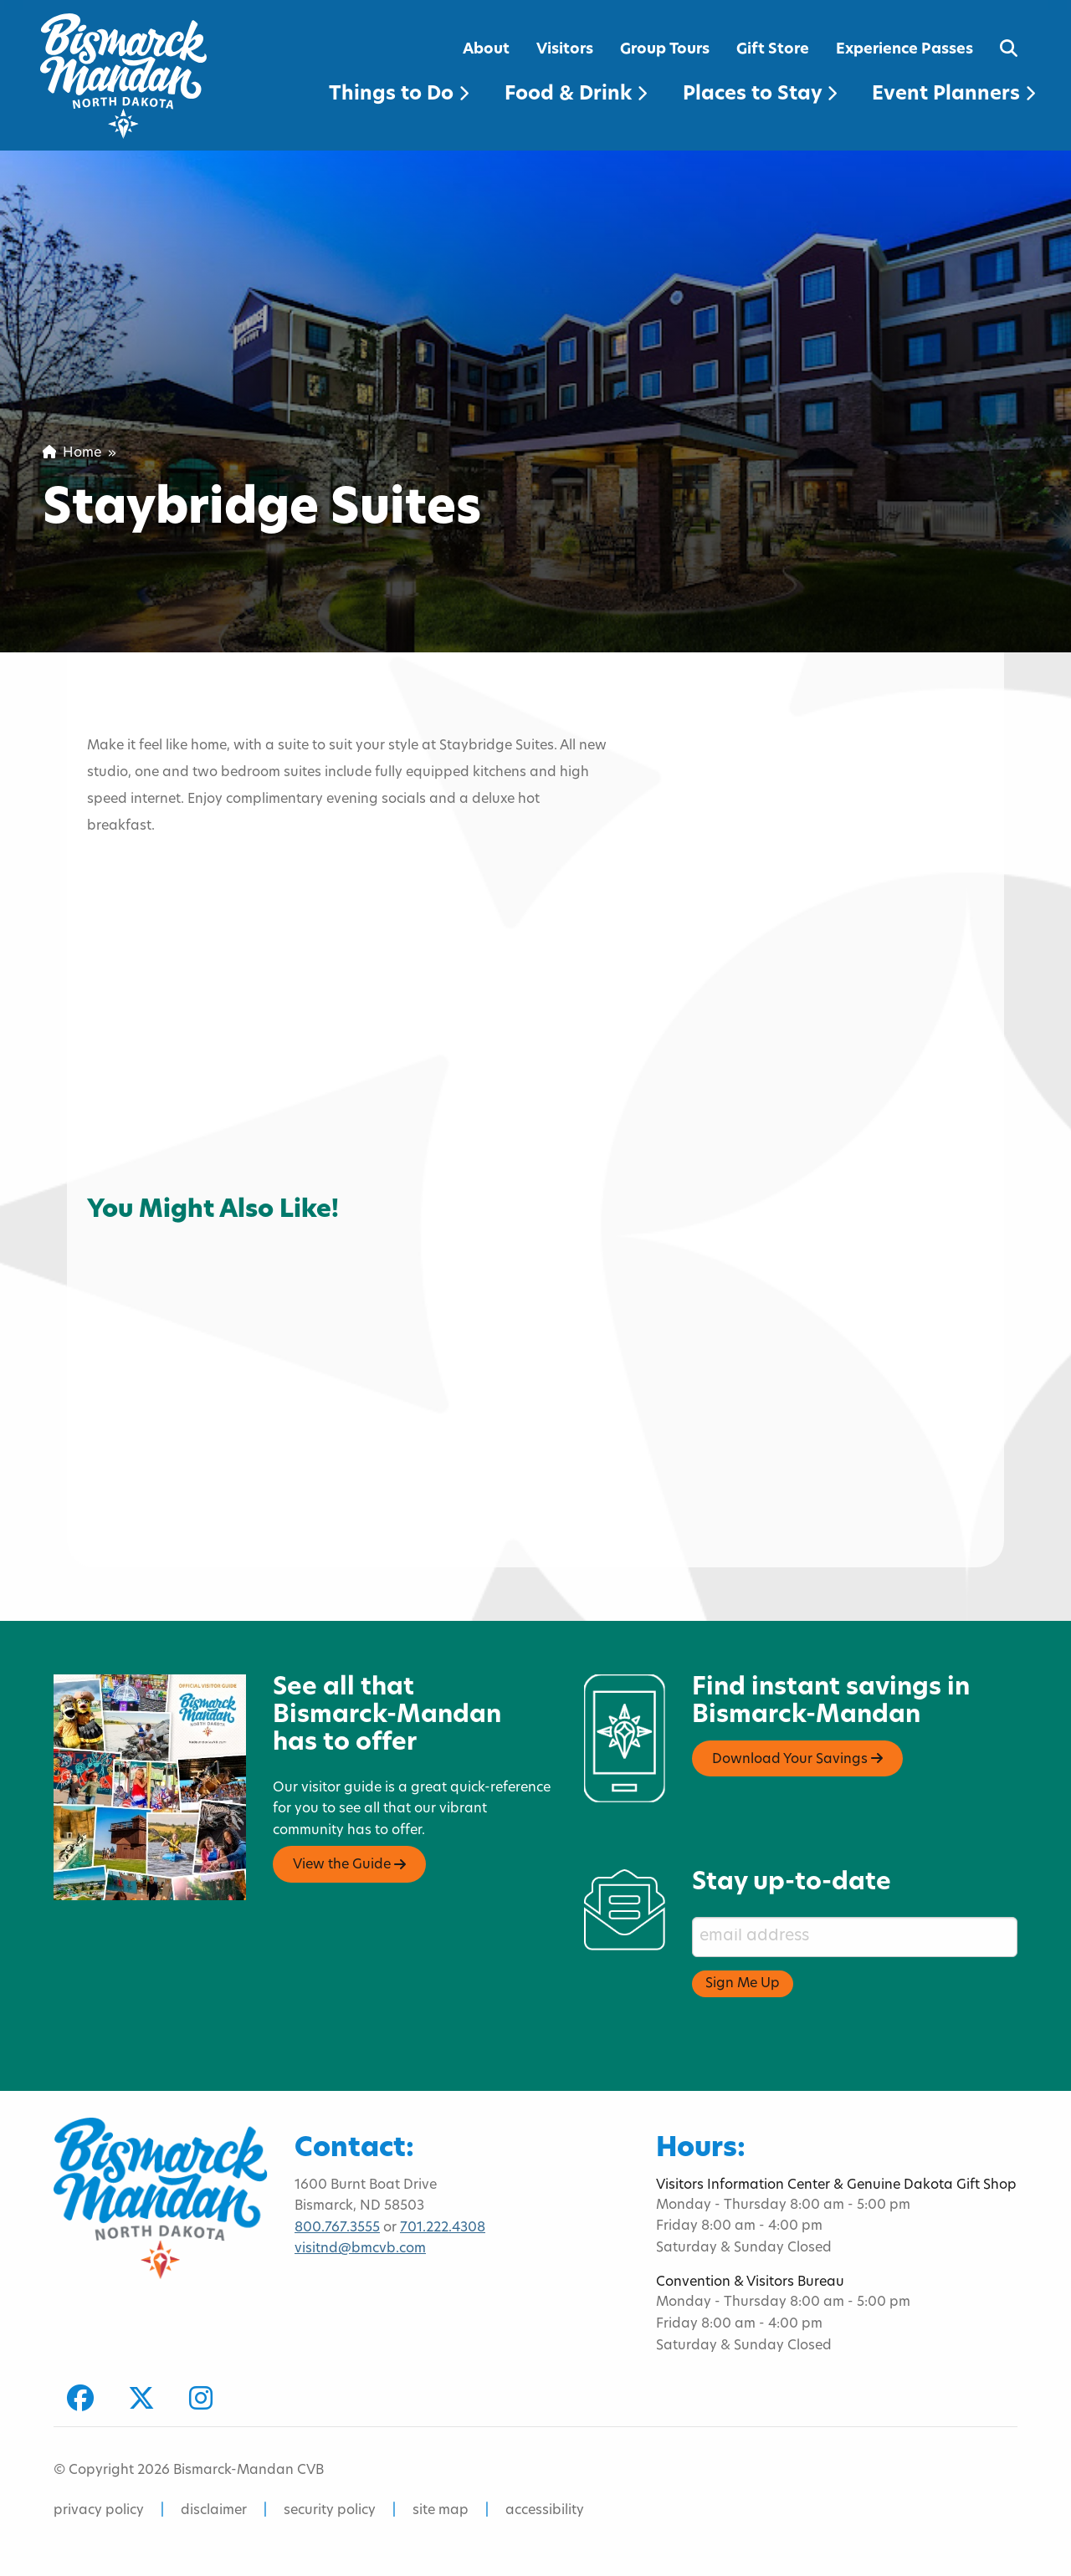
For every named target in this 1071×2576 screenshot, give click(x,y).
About (486, 50)
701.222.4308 (442, 2228)
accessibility (544, 2510)
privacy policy (99, 2510)
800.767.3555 (337, 2228)
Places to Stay (760, 95)
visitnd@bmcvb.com (360, 2249)
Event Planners (953, 95)
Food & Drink (576, 95)
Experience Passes (904, 50)
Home (72, 453)
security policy (330, 2510)
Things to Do (399, 95)
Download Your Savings (797, 1758)
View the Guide (349, 1865)
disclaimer (214, 2510)
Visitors (564, 50)
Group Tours (665, 50)
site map (441, 2510)
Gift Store (772, 50)
